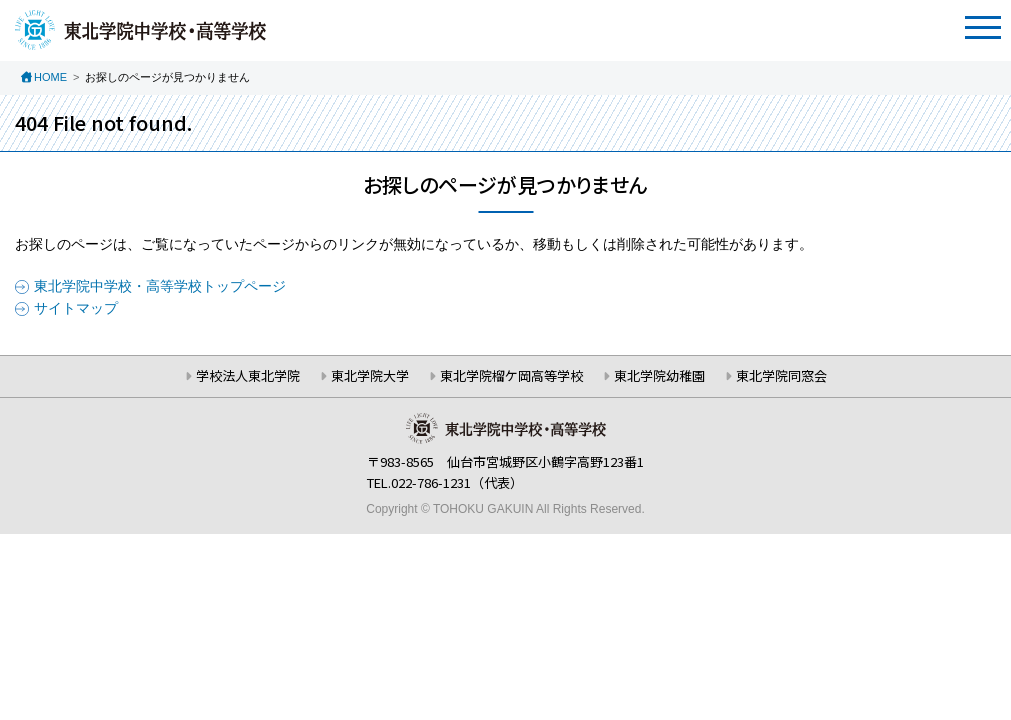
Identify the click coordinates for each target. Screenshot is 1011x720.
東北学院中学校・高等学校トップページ (160, 286)
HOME (50, 77)
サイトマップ (76, 308)
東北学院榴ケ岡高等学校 (511, 375)
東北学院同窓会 (781, 375)
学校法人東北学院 (248, 375)
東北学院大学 (370, 375)
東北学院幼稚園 (659, 375)
